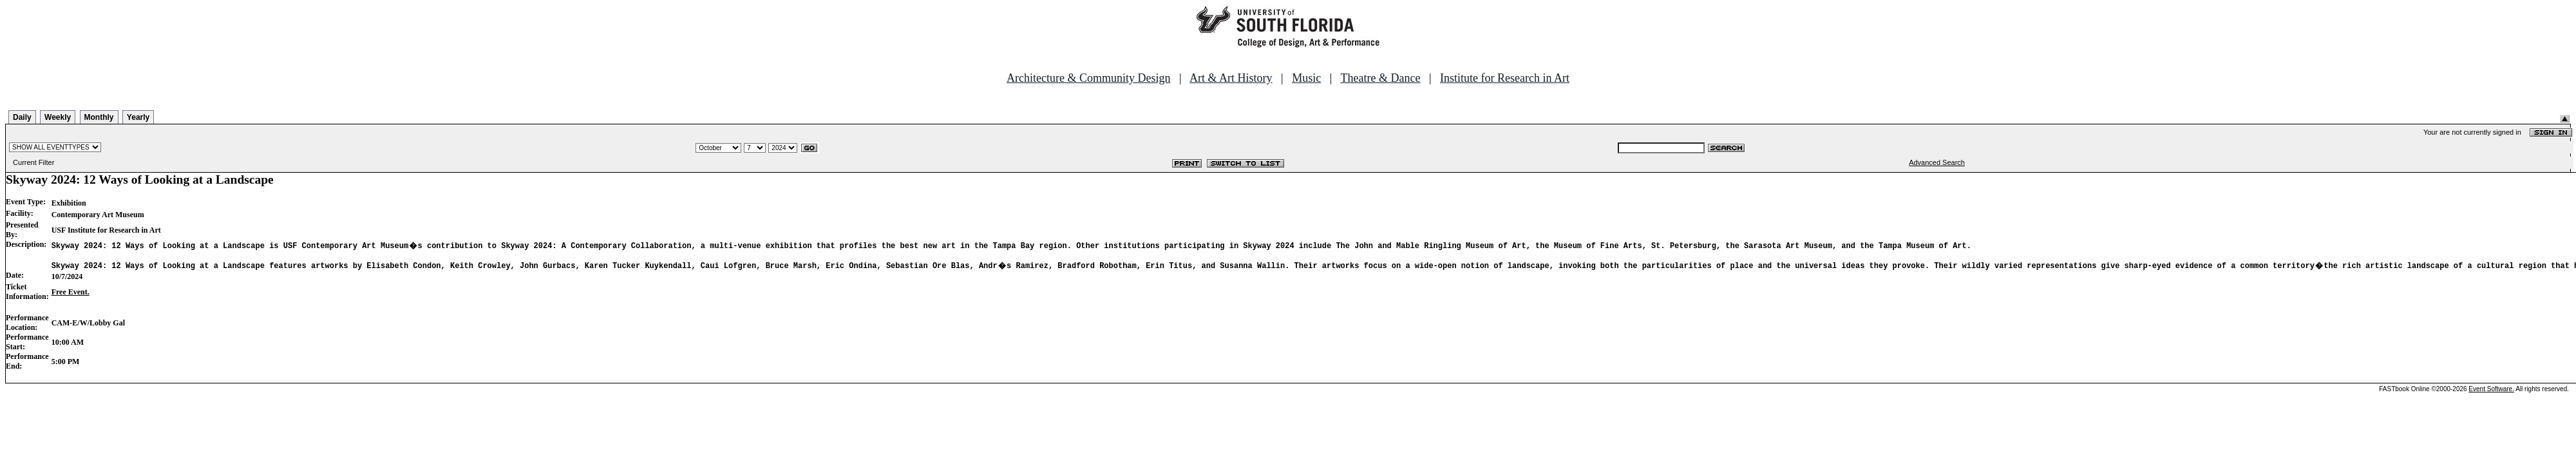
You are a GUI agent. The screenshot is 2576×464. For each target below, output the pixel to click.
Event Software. (2491, 390)
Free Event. (71, 293)
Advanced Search (1937, 162)
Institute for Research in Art (1504, 78)
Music (1306, 78)
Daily (22, 117)
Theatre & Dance (1380, 78)
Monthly (99, 117)
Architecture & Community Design (1088, 78)
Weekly (57, 117)
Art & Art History (1231, 78)
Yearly (138, 117)
